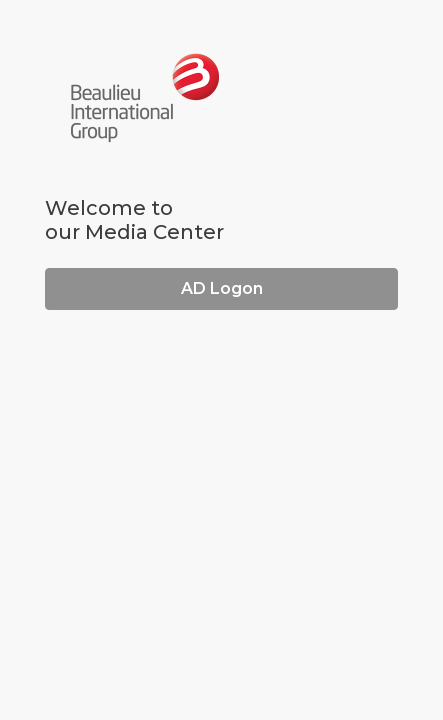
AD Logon (222, 288)
